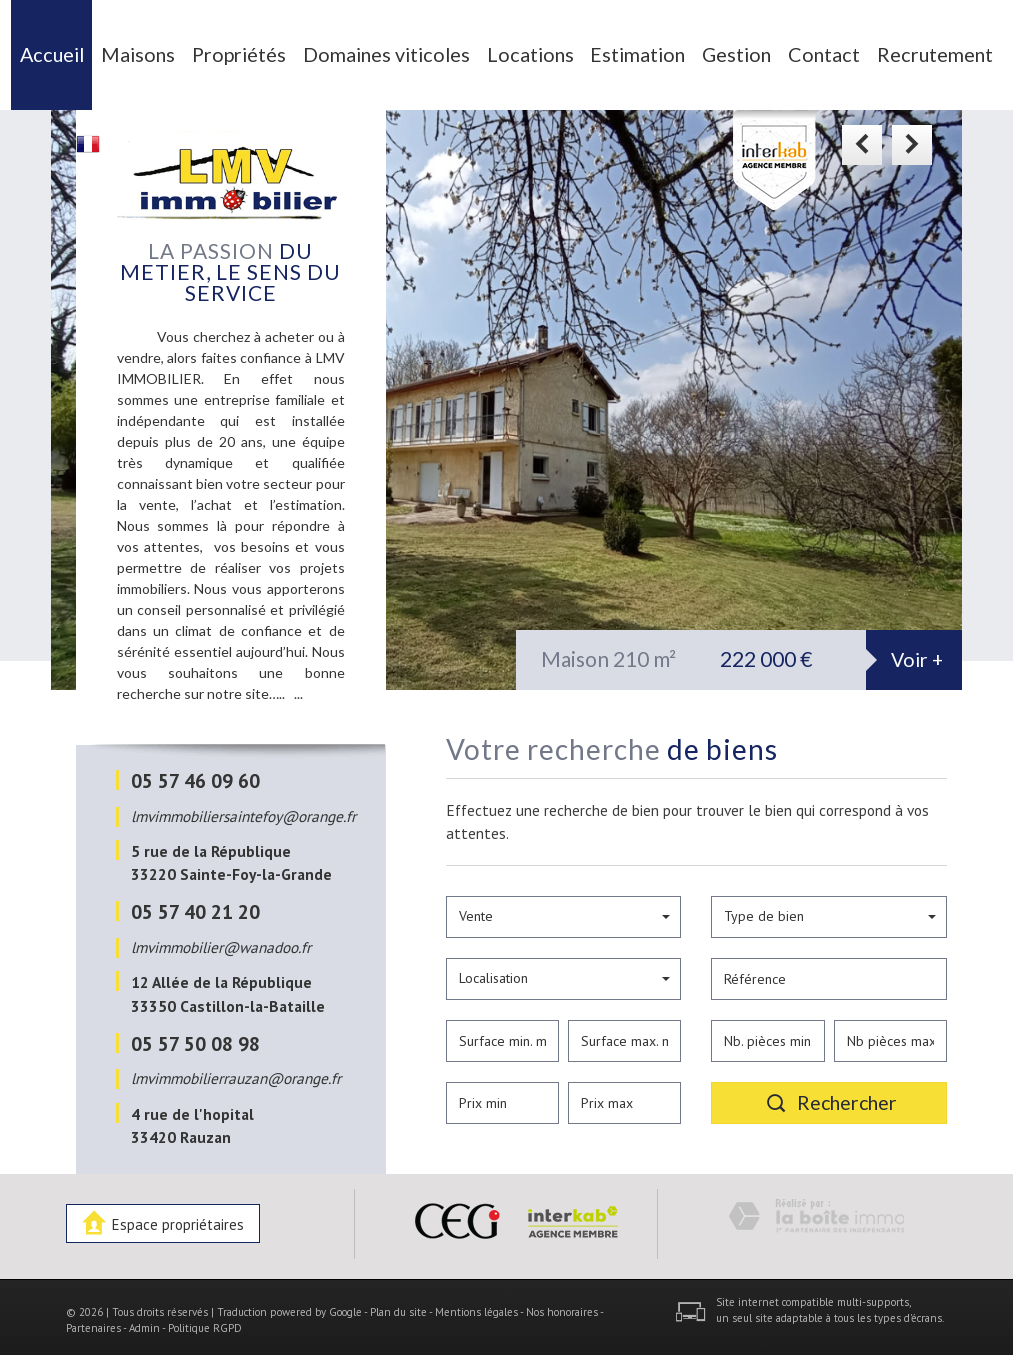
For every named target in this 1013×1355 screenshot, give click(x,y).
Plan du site (398, 1305)
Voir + (917, 653)
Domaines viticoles (397, 51)
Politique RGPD (205, 1321)
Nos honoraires (562, 1305)
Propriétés (267, 51)
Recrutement (903, 51)
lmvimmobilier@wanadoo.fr (221, 940)
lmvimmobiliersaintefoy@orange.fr (243, 809)
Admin (144, 1321)
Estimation (625, 51)
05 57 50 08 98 (195, 1036)
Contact (802, 51)
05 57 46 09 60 (195, 774)
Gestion (718, 51)
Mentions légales (476, 1305)
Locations (525, 51)
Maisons (172, 51)
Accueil (90, 51)
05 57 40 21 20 (195, 905)
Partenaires (93, 1321)
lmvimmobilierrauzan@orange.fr (236, 1072)
